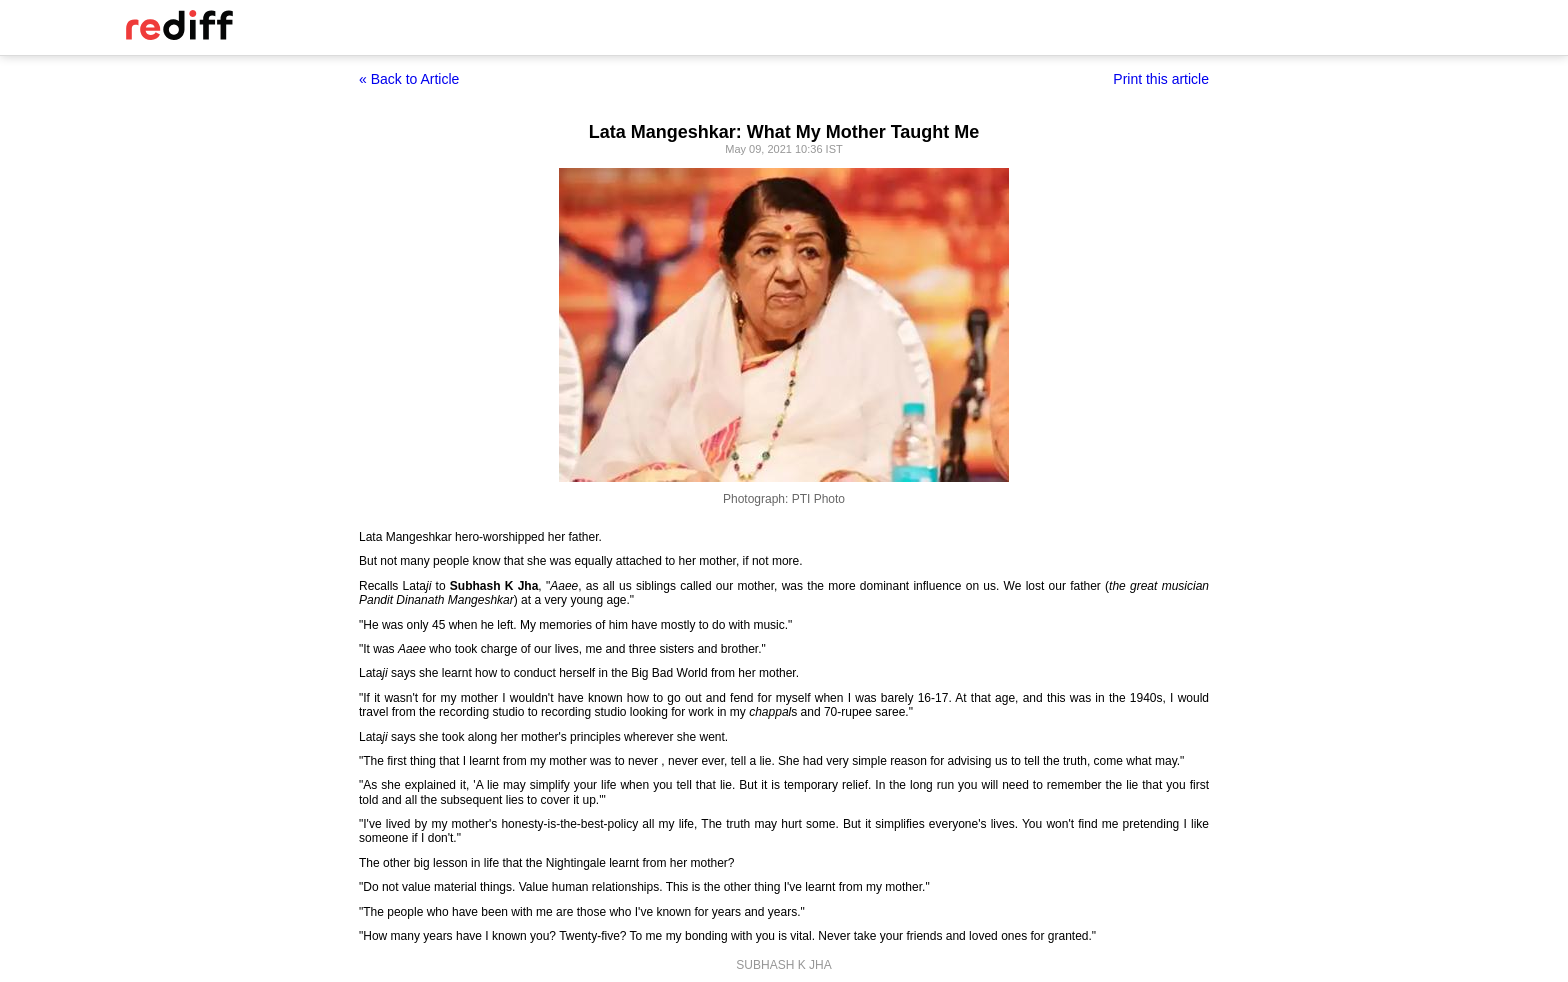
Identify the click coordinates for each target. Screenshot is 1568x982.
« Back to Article (409, 79)
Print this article (1161, 79)
